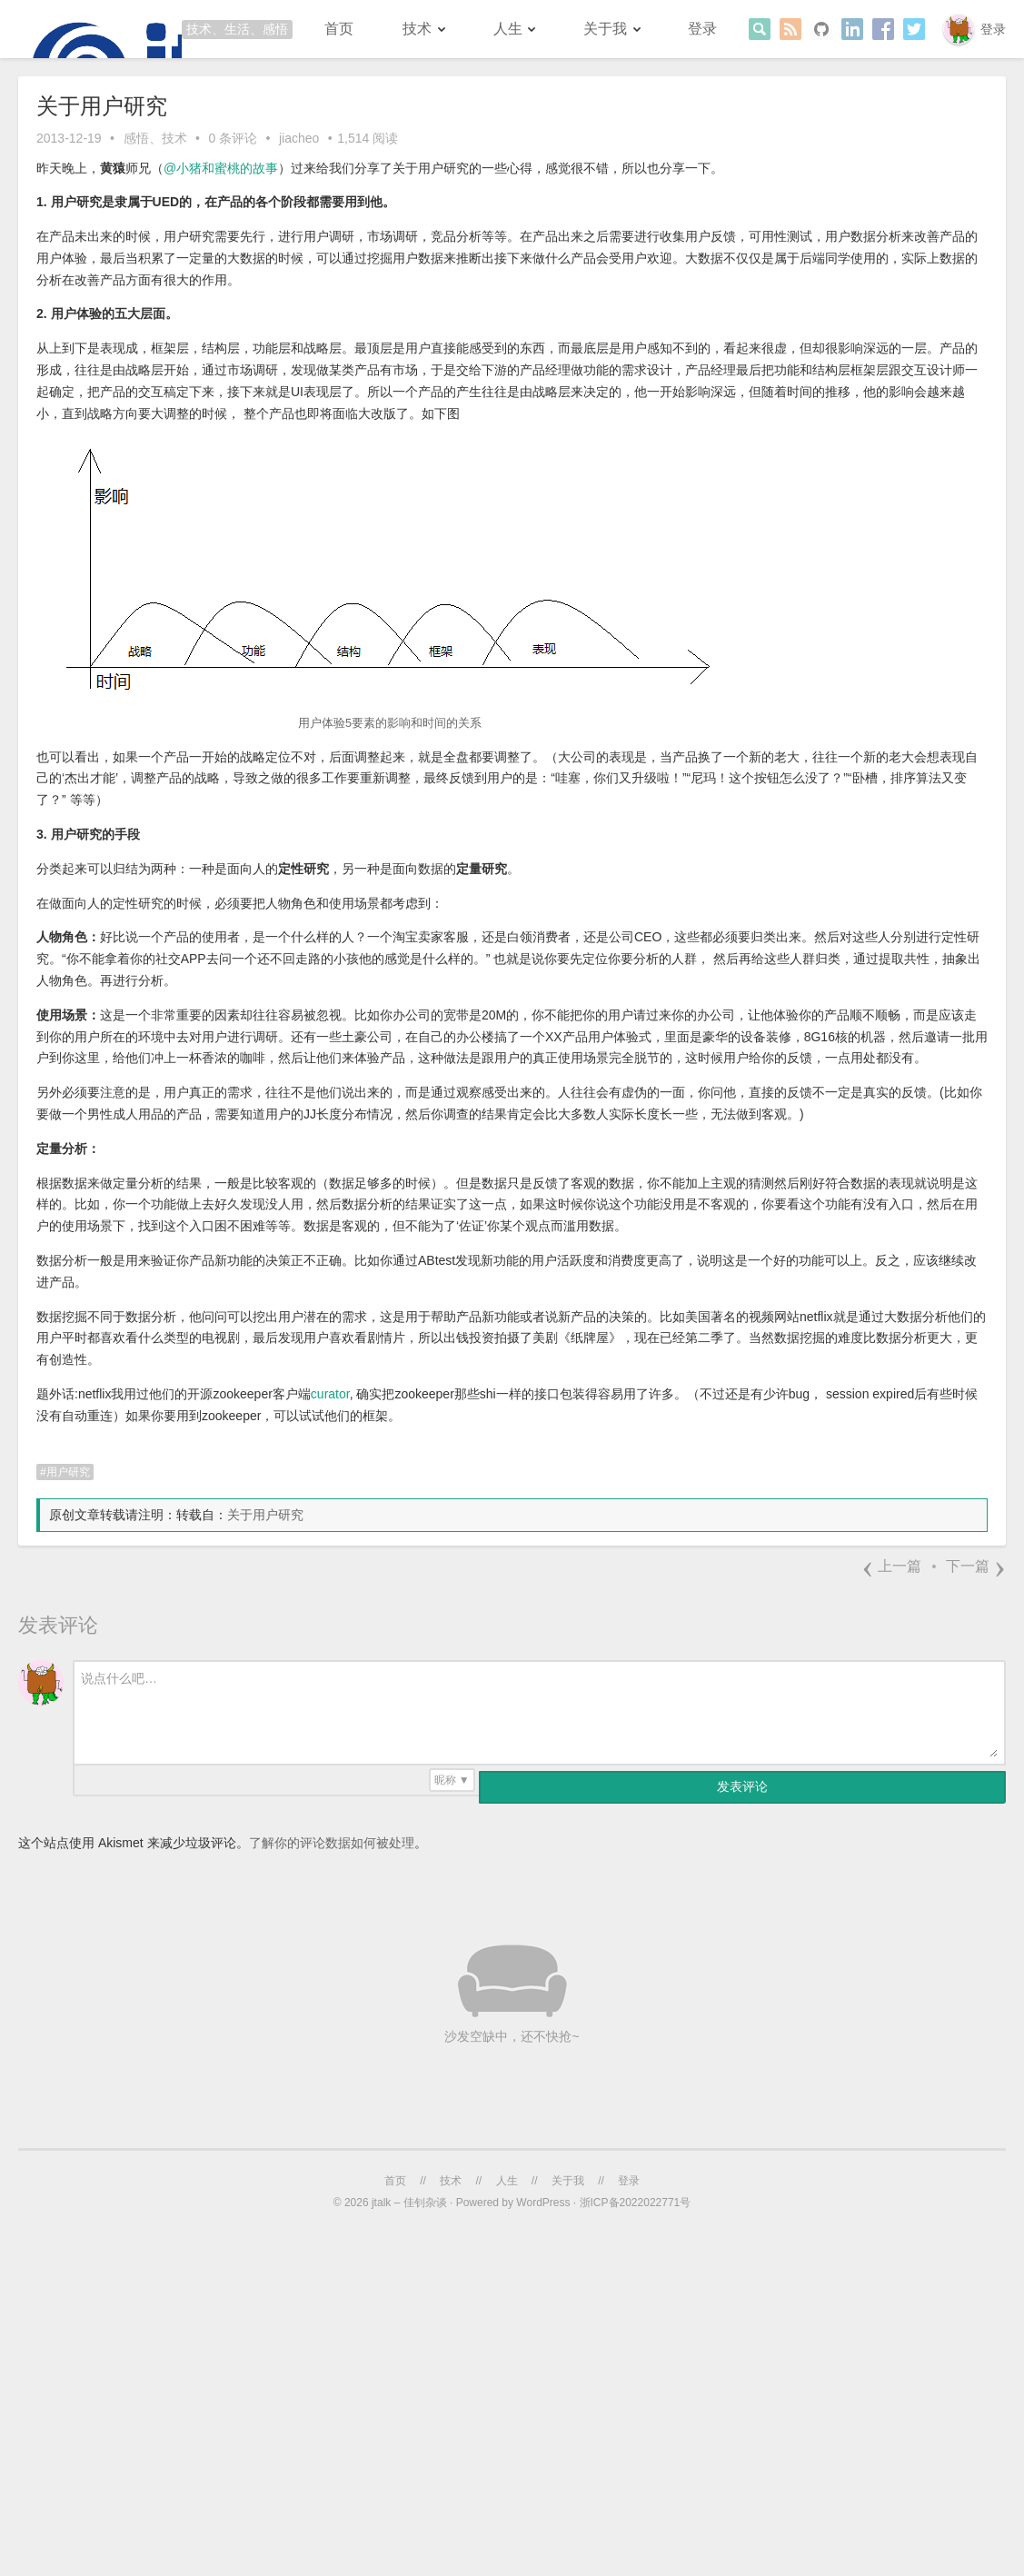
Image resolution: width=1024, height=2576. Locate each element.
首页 (338, 28)
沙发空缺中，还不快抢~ (511, 2036)
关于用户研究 (265, 1514)
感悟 (136, 138)
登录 (993, 29)
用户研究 (68, 1472)
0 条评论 (232, 138)
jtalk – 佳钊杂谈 (409, 2202)
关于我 (605, 28)
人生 (507, 28)
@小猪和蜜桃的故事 (221, 168)
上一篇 (891, 1566)
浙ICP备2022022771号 (635, 2202)
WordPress (543, 2202)
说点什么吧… (119, 1678)
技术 (417, 28)
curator (330, 1394)
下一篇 (976, 1566)
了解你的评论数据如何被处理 (331, 1842)
